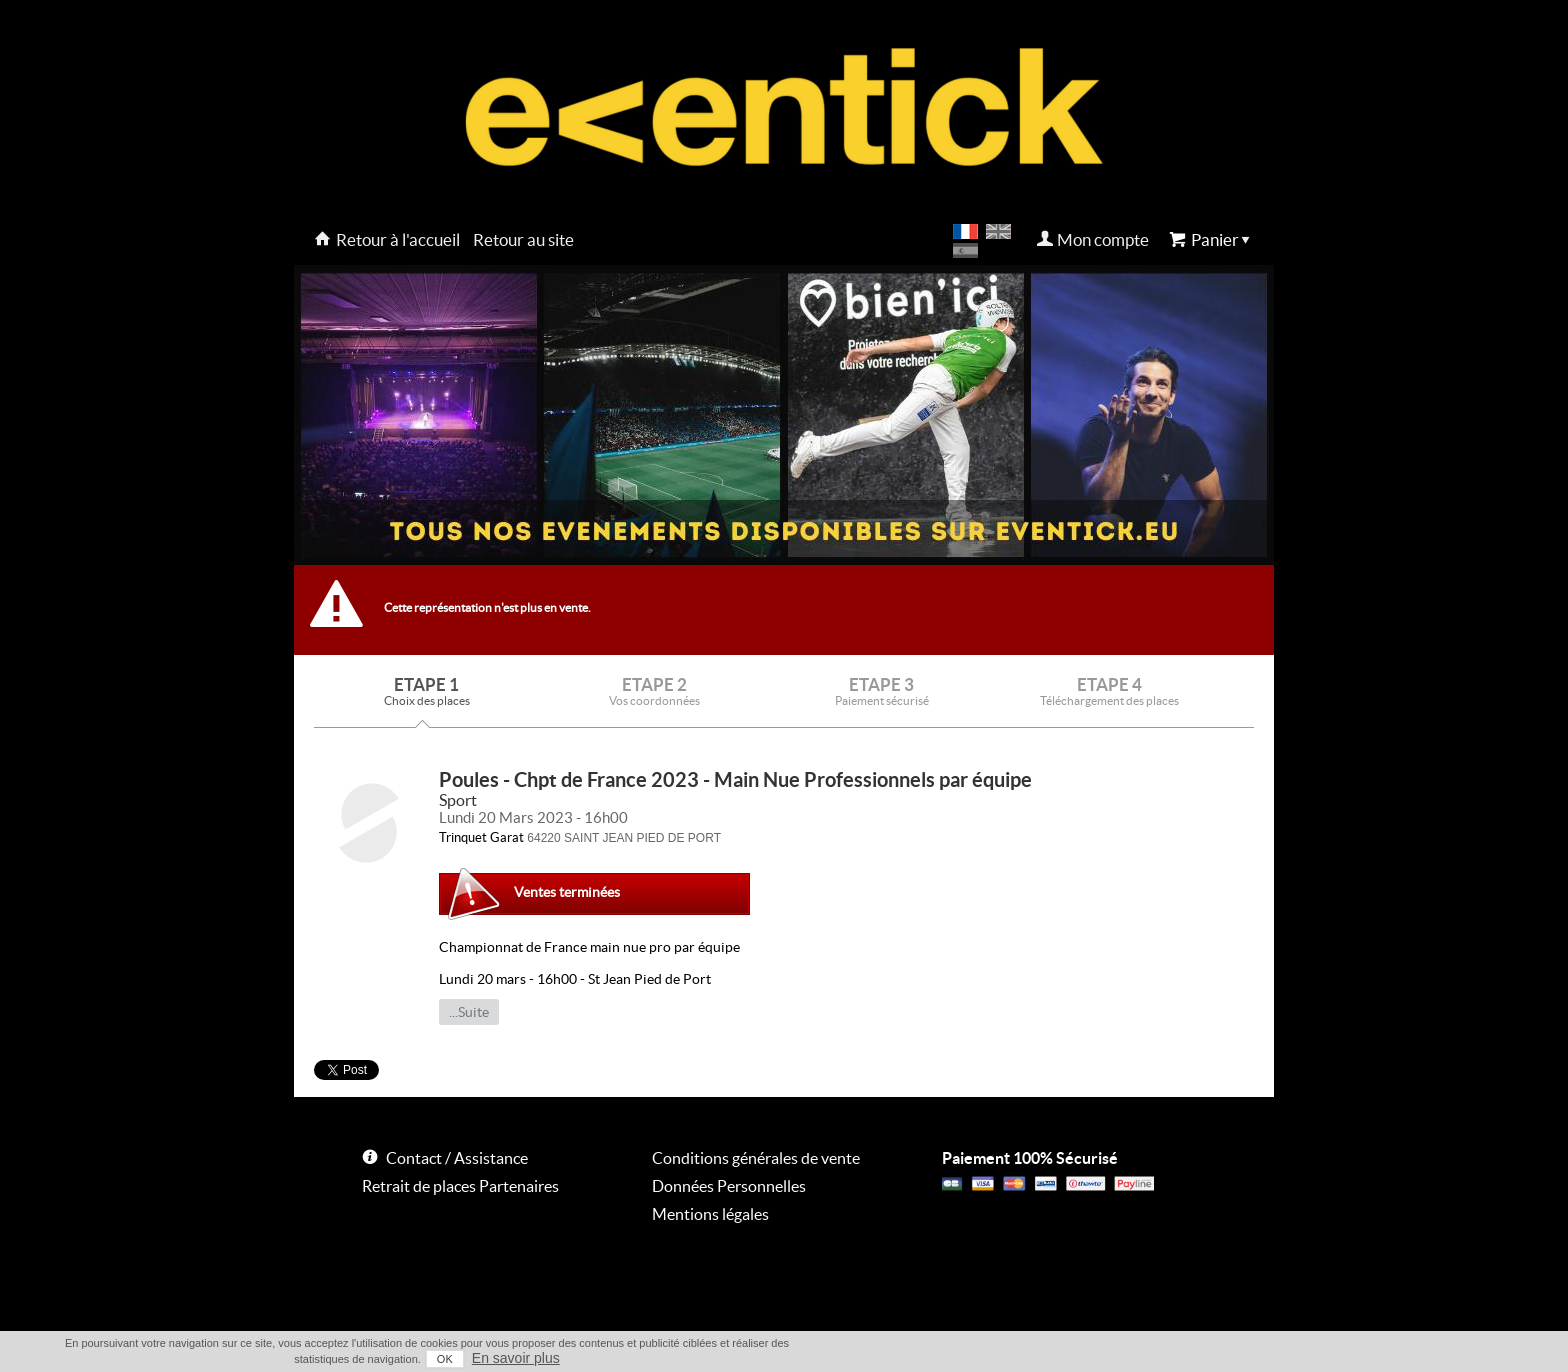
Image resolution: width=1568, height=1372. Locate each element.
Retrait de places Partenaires (460, 1186)
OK (445, 1359)
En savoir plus (516, 1358)
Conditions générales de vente (756, 1158)
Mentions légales (710, 1214)
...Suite (469, 1012)
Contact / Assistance (457, 1158)
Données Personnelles (729, 1186)
